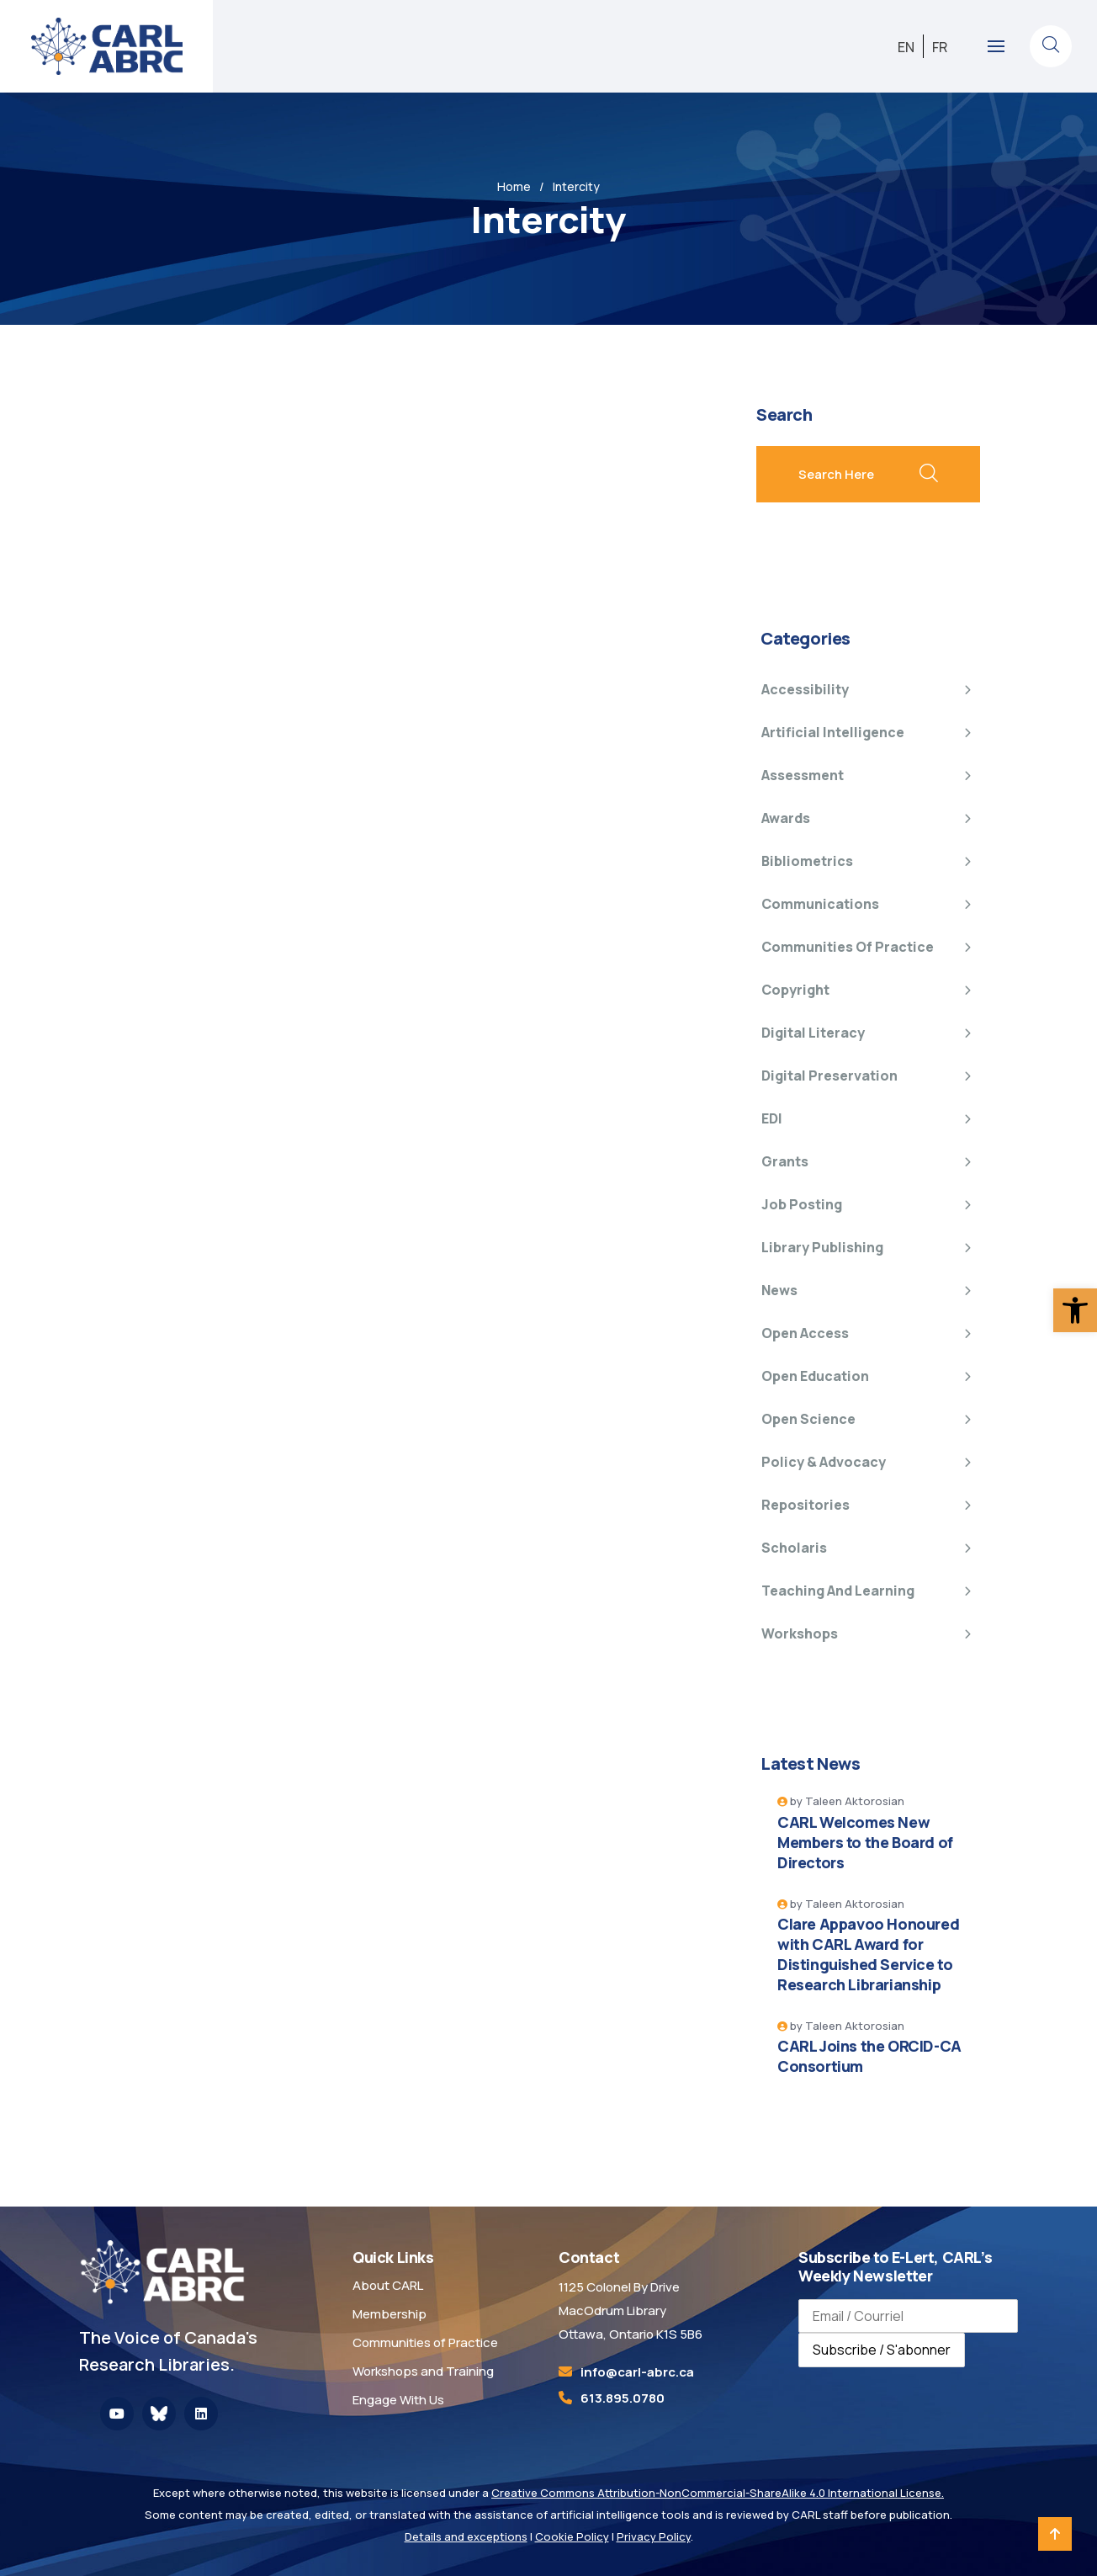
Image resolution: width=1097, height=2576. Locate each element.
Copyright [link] (795, 989)
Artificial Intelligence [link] (832, 732)
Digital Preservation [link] (829, 1075)
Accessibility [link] (805, 689)
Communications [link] (820, 904)
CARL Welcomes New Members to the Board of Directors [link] (865, 1842)
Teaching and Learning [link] (837, 1590)
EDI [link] (771, 1118)
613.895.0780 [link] (622, 2398)
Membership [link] (389, 2314)
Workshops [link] (799, 1633)
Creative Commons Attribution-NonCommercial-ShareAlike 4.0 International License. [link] (717, 2492)
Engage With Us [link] (398, 2400)
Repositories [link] (805, 1504)
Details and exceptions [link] (466, 2536)
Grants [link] (784, 1161)
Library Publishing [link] (822, 1247)
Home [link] (514, 186)
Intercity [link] (576, 186)
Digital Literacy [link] (813, 1032)
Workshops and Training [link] (423, 2371)
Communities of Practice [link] (847, 946)
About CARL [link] (387, 2285)
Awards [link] (785, 818)
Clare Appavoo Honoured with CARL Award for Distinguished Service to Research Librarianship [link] (868, 1954)
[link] (1075, 1310)
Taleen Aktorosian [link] (854, 1801)
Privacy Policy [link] (654, 2536)
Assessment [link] (802, 775)
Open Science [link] (808, 1419)
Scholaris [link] (794, 1547)
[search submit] (928, 475)
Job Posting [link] (801, 1204)
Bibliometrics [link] (807, 861)
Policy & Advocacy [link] (823, 1462)
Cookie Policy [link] (572, 2536)
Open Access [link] (805, 1333)
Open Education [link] (815, 1376)
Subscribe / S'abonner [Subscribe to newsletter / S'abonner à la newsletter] (882, 2349)
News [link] (779, 1290)
